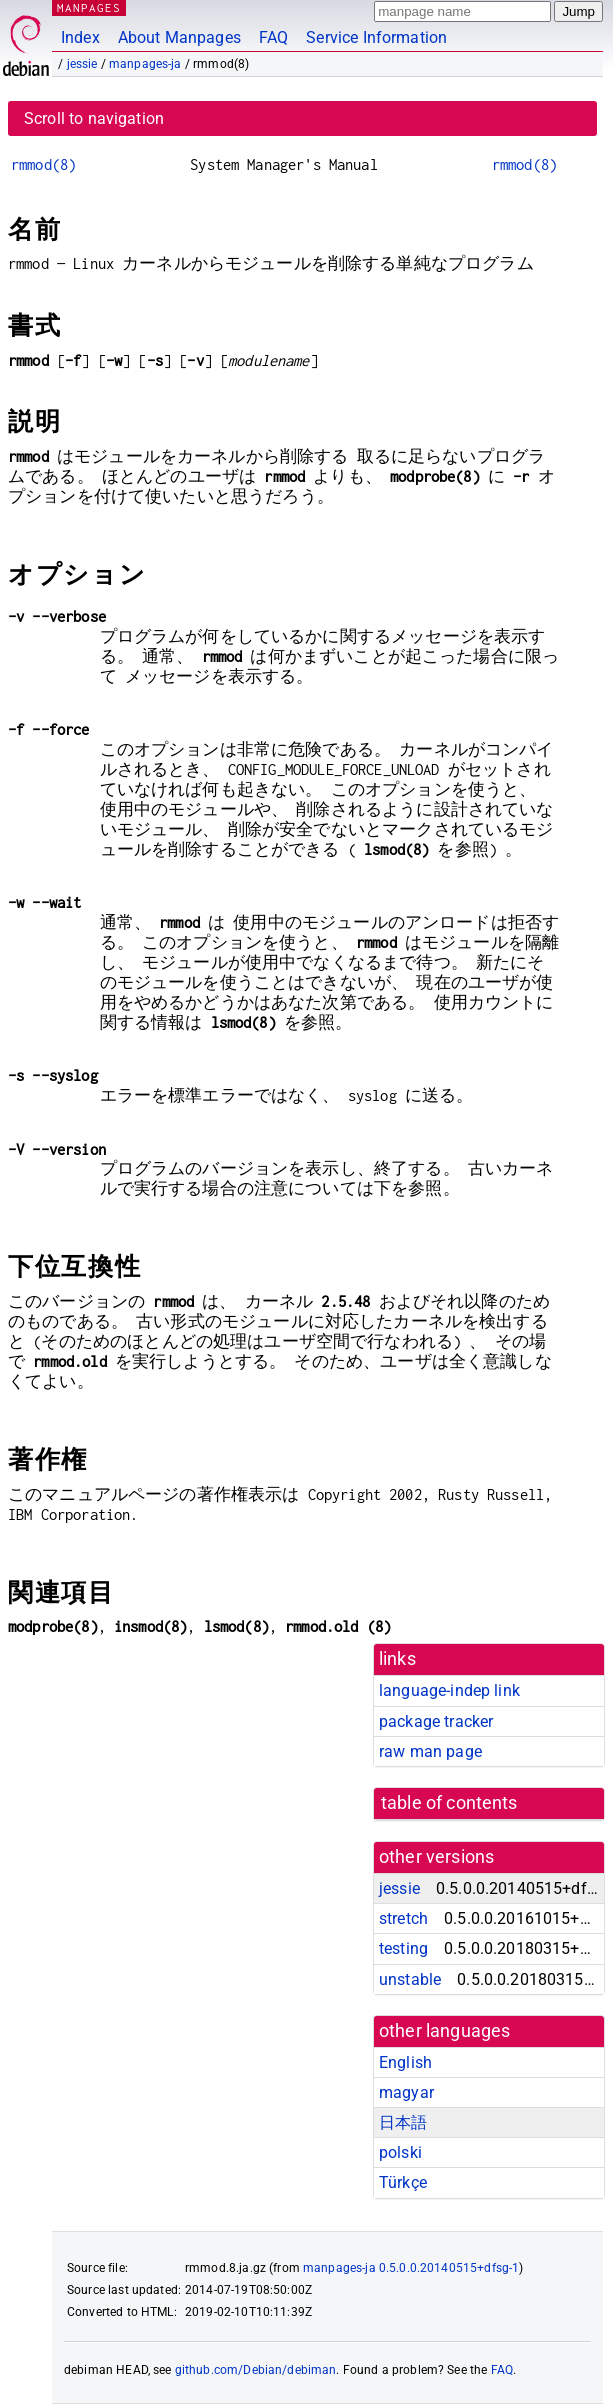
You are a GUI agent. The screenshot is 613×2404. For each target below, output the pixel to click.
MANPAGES (89, 7)
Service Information (376, 37)
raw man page (430, 1751)
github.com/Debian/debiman (256, 2370)
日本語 (403, 2122)
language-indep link (449, 1690)
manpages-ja (145, 64)
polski (400, 2152)
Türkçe (403, 2182)
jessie (82, 64)
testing (403, 1948)
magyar (406, 2092)
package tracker (436, 1721)
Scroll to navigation (94, 118)
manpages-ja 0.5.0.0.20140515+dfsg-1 (411, 2268)
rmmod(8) (43, 164)
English (405, 2062)
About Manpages (179, 37)
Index (80, 37)
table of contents (449, 1803)
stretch (403, 1918)
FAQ (273, 37)
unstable (410, 1979)
